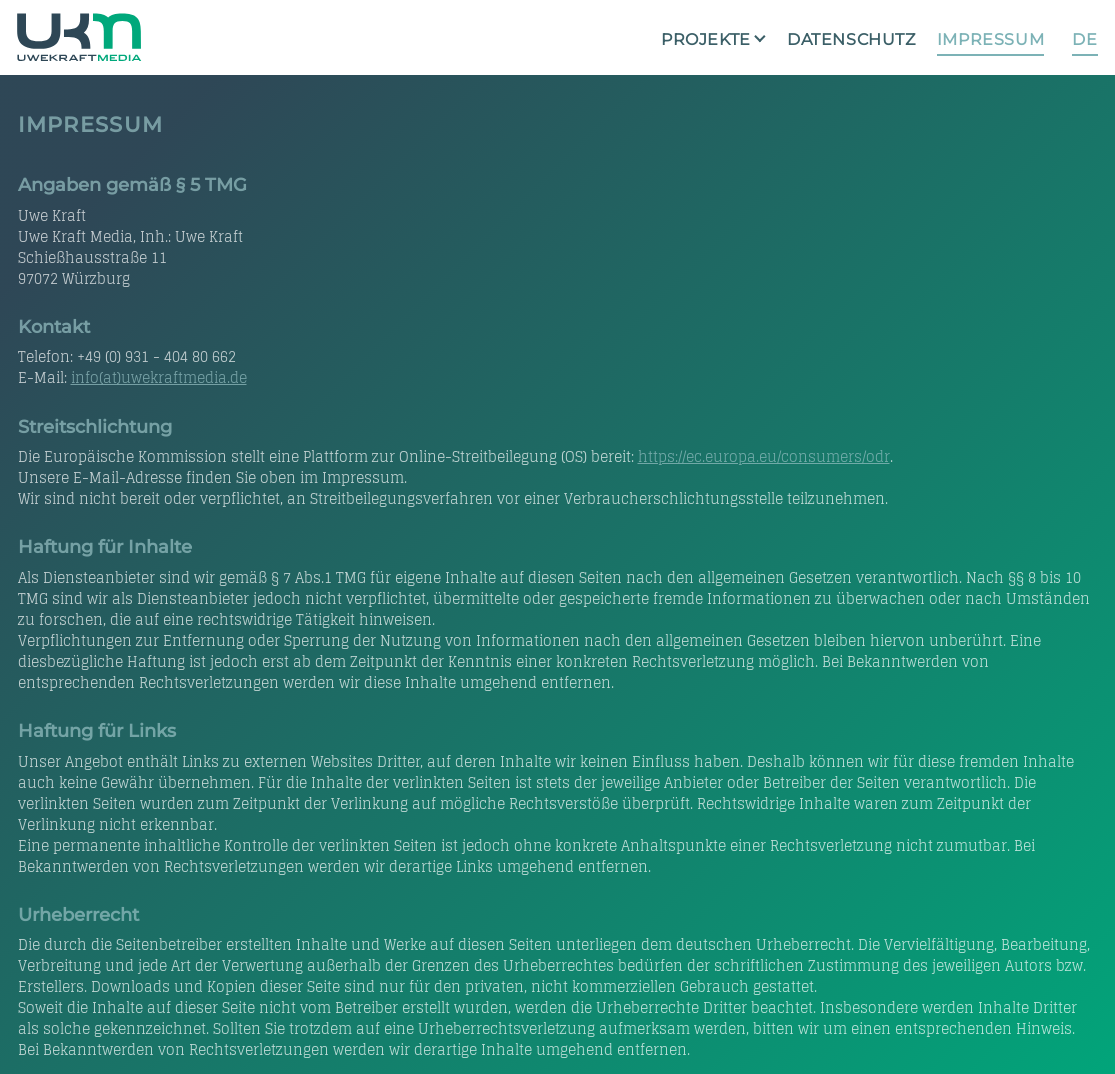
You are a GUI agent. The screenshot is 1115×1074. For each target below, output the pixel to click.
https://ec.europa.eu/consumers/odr (764, 456)
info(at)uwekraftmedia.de (159, 377)
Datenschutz (851, 39)
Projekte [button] (706, 39)
